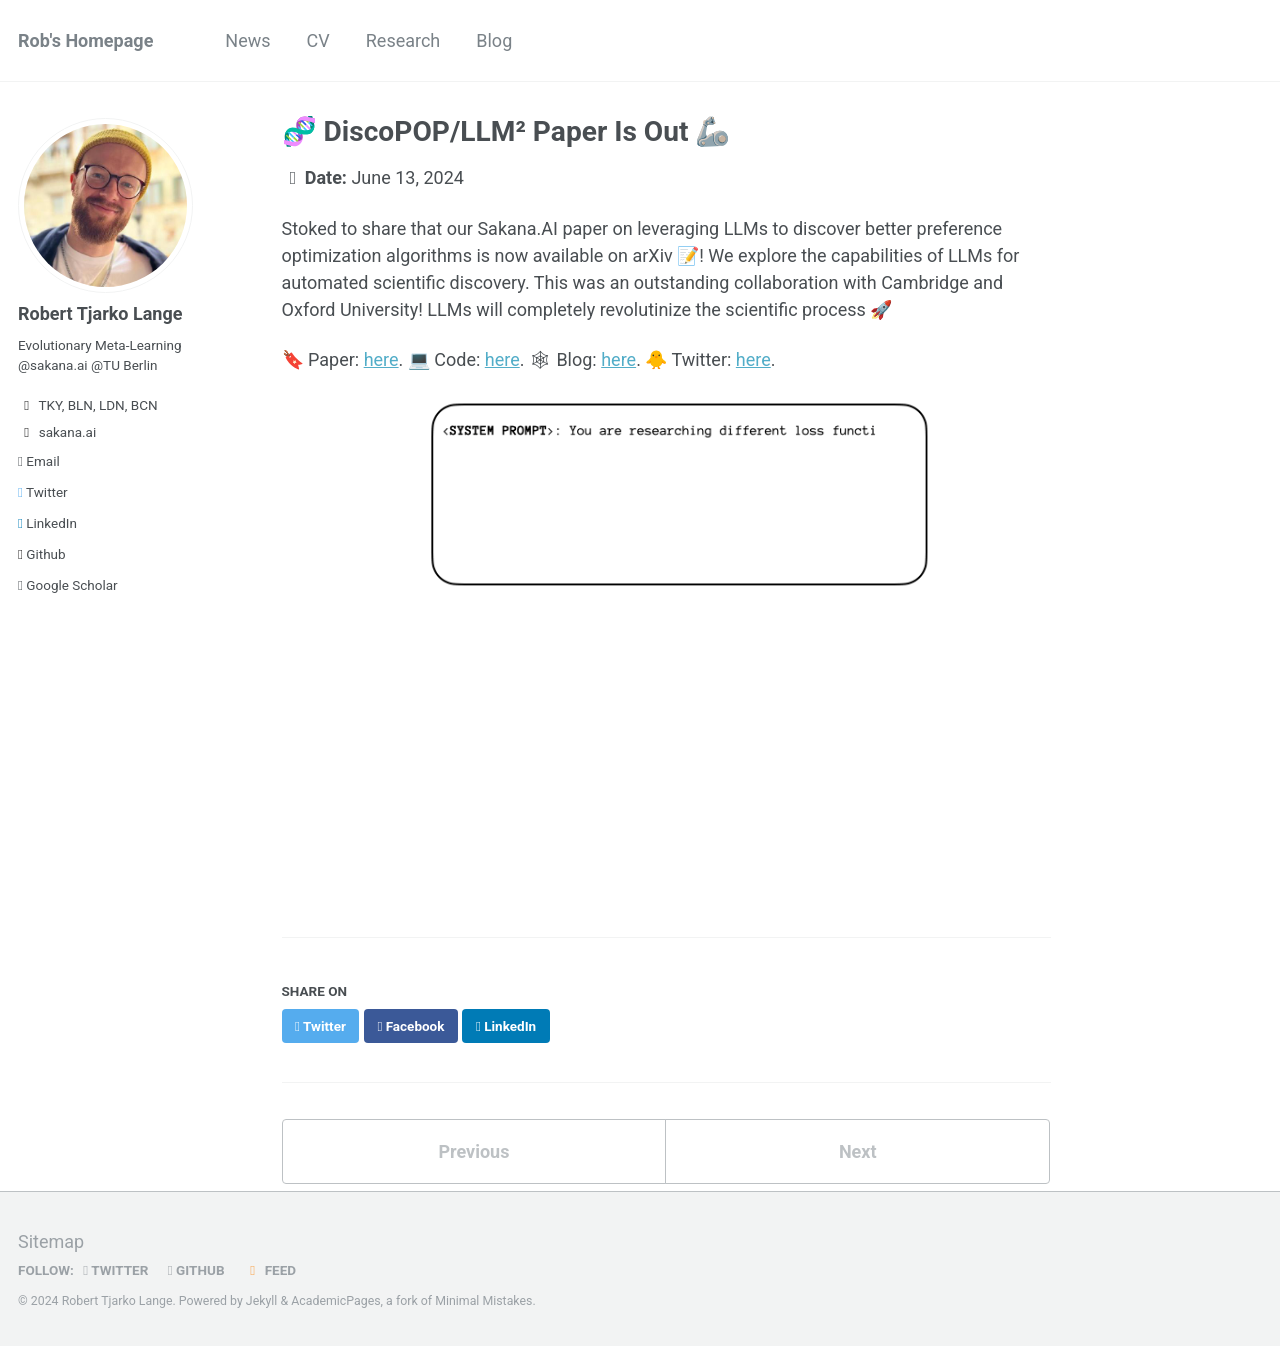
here (381, 359)
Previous (473, 1151)
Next (858, 1151)
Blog (494, 40)
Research (403, 40)
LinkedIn (47, 523)
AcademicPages (335, 1301)
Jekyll (262, 1301)
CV (318, 40)
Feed (270, 1270)
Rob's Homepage (85, 40)
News (247, 40)
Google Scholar (68, 585)
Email (39, 461)
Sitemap (51, 1241)
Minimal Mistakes (483, 1301)
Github (42, 554)
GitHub (196, 1270)
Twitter (43, 492)
